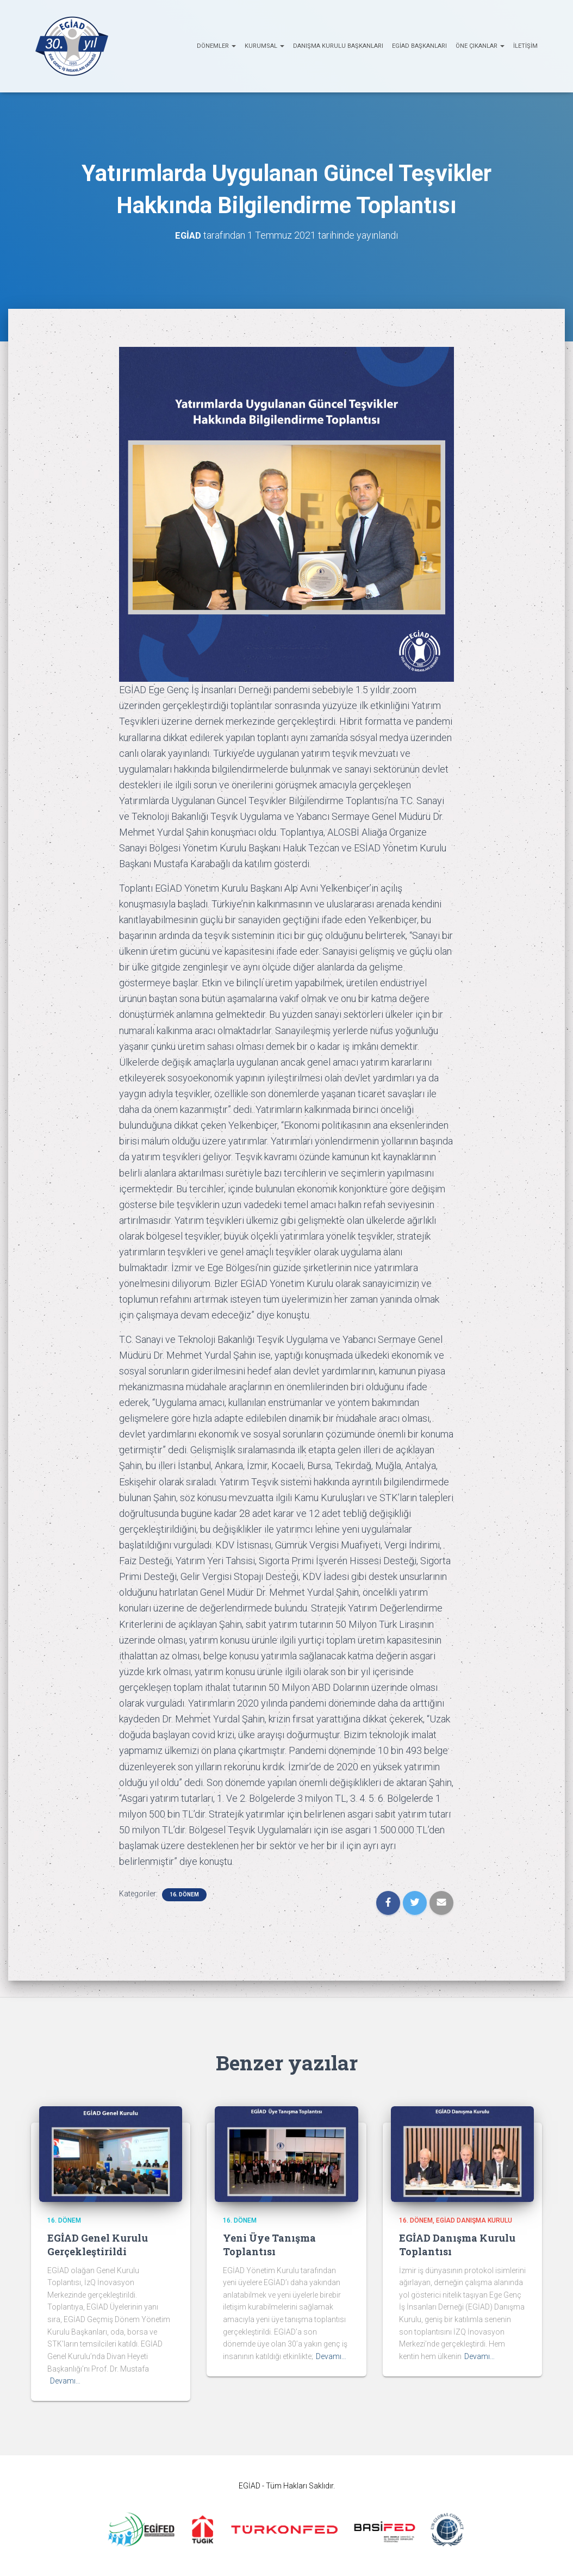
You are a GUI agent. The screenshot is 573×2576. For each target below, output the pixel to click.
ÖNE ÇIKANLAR (480, 45)
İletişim (525, 45)
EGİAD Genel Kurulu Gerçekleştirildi (97, 2244)
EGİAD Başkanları (419, 45)
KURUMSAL (264, 45)
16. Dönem (184, 1894)
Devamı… (65, 2380)
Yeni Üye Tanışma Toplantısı (269, 2244)
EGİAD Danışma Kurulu (474, 2220)
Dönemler (216, 45)
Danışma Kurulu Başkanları (338, 45)
